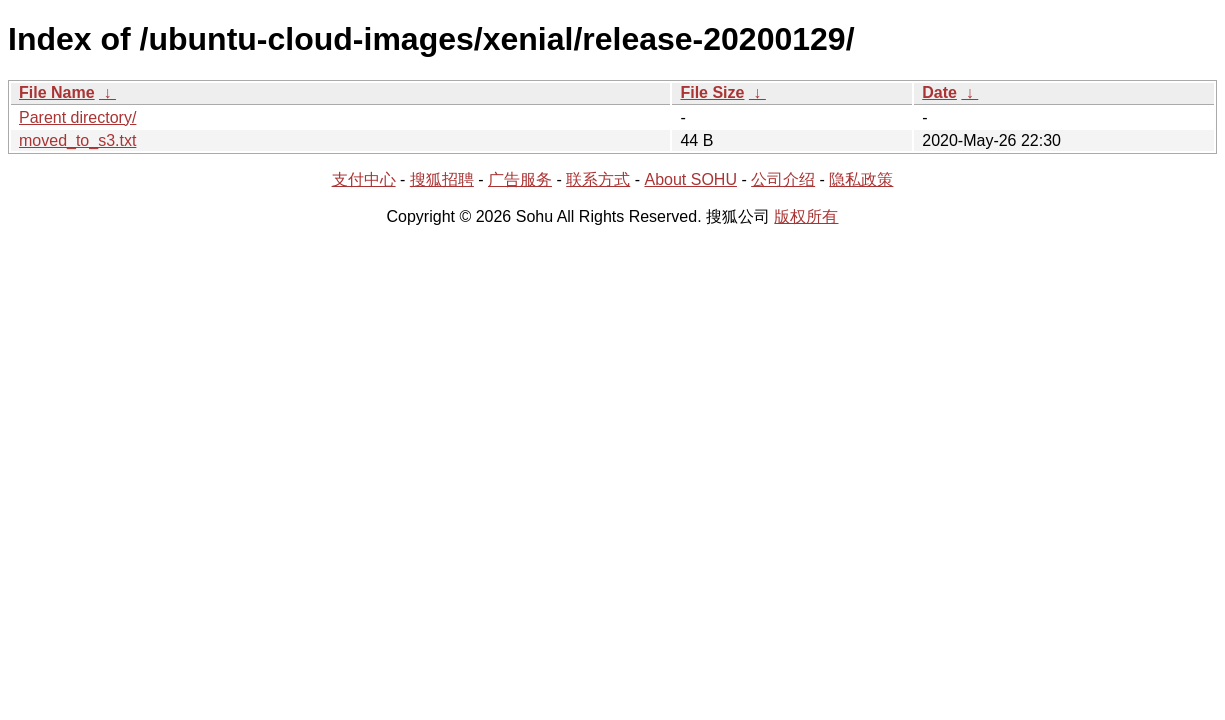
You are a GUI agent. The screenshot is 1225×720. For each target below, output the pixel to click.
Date (939, 92)
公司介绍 (783, 179)
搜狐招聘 (442, 179)
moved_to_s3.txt (77, 140)
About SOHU (690, 179)
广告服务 (520, 179)
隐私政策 (861, 179)
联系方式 (598, 179)
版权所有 (806, 216)
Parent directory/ (77, 117)
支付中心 (364, 179)
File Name (57, 92)
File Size (712, 92)
